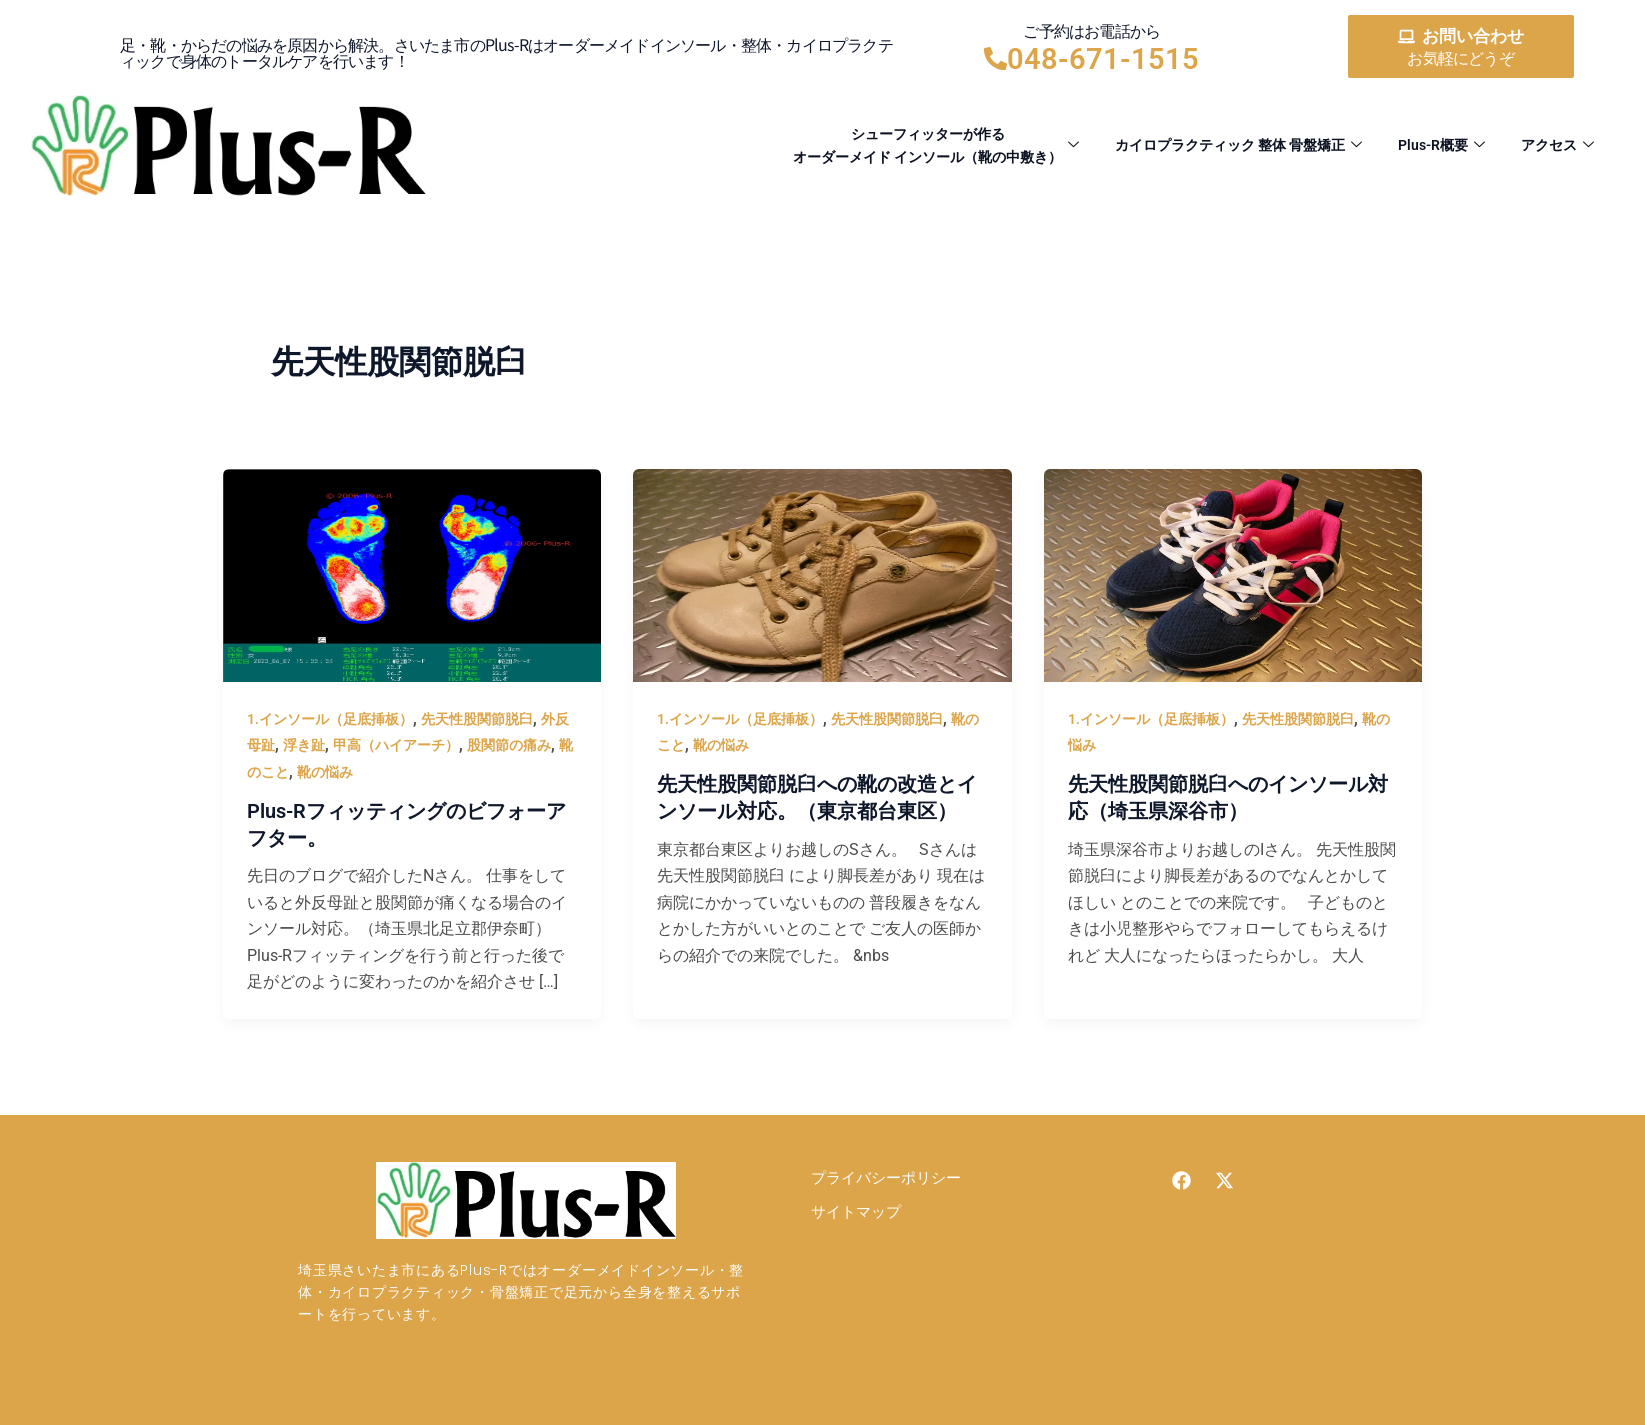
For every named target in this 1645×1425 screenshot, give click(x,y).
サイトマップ (856, 1212)
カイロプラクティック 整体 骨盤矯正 (1219, 146)
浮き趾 (304, 745)
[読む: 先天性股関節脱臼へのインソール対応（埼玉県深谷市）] (1233, 574)
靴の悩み (325, 772)
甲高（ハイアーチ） (396, 745)
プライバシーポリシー (886, 1177)
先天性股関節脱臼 (477, 719)
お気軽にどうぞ (1460, 58)
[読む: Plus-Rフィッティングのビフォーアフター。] (412, 574)
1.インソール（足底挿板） (330, 719)
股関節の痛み (509, 745)
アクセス (1555, 146)
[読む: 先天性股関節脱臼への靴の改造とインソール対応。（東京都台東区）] (822, 574)
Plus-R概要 (1434, 146)
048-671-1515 (1103, 59)
